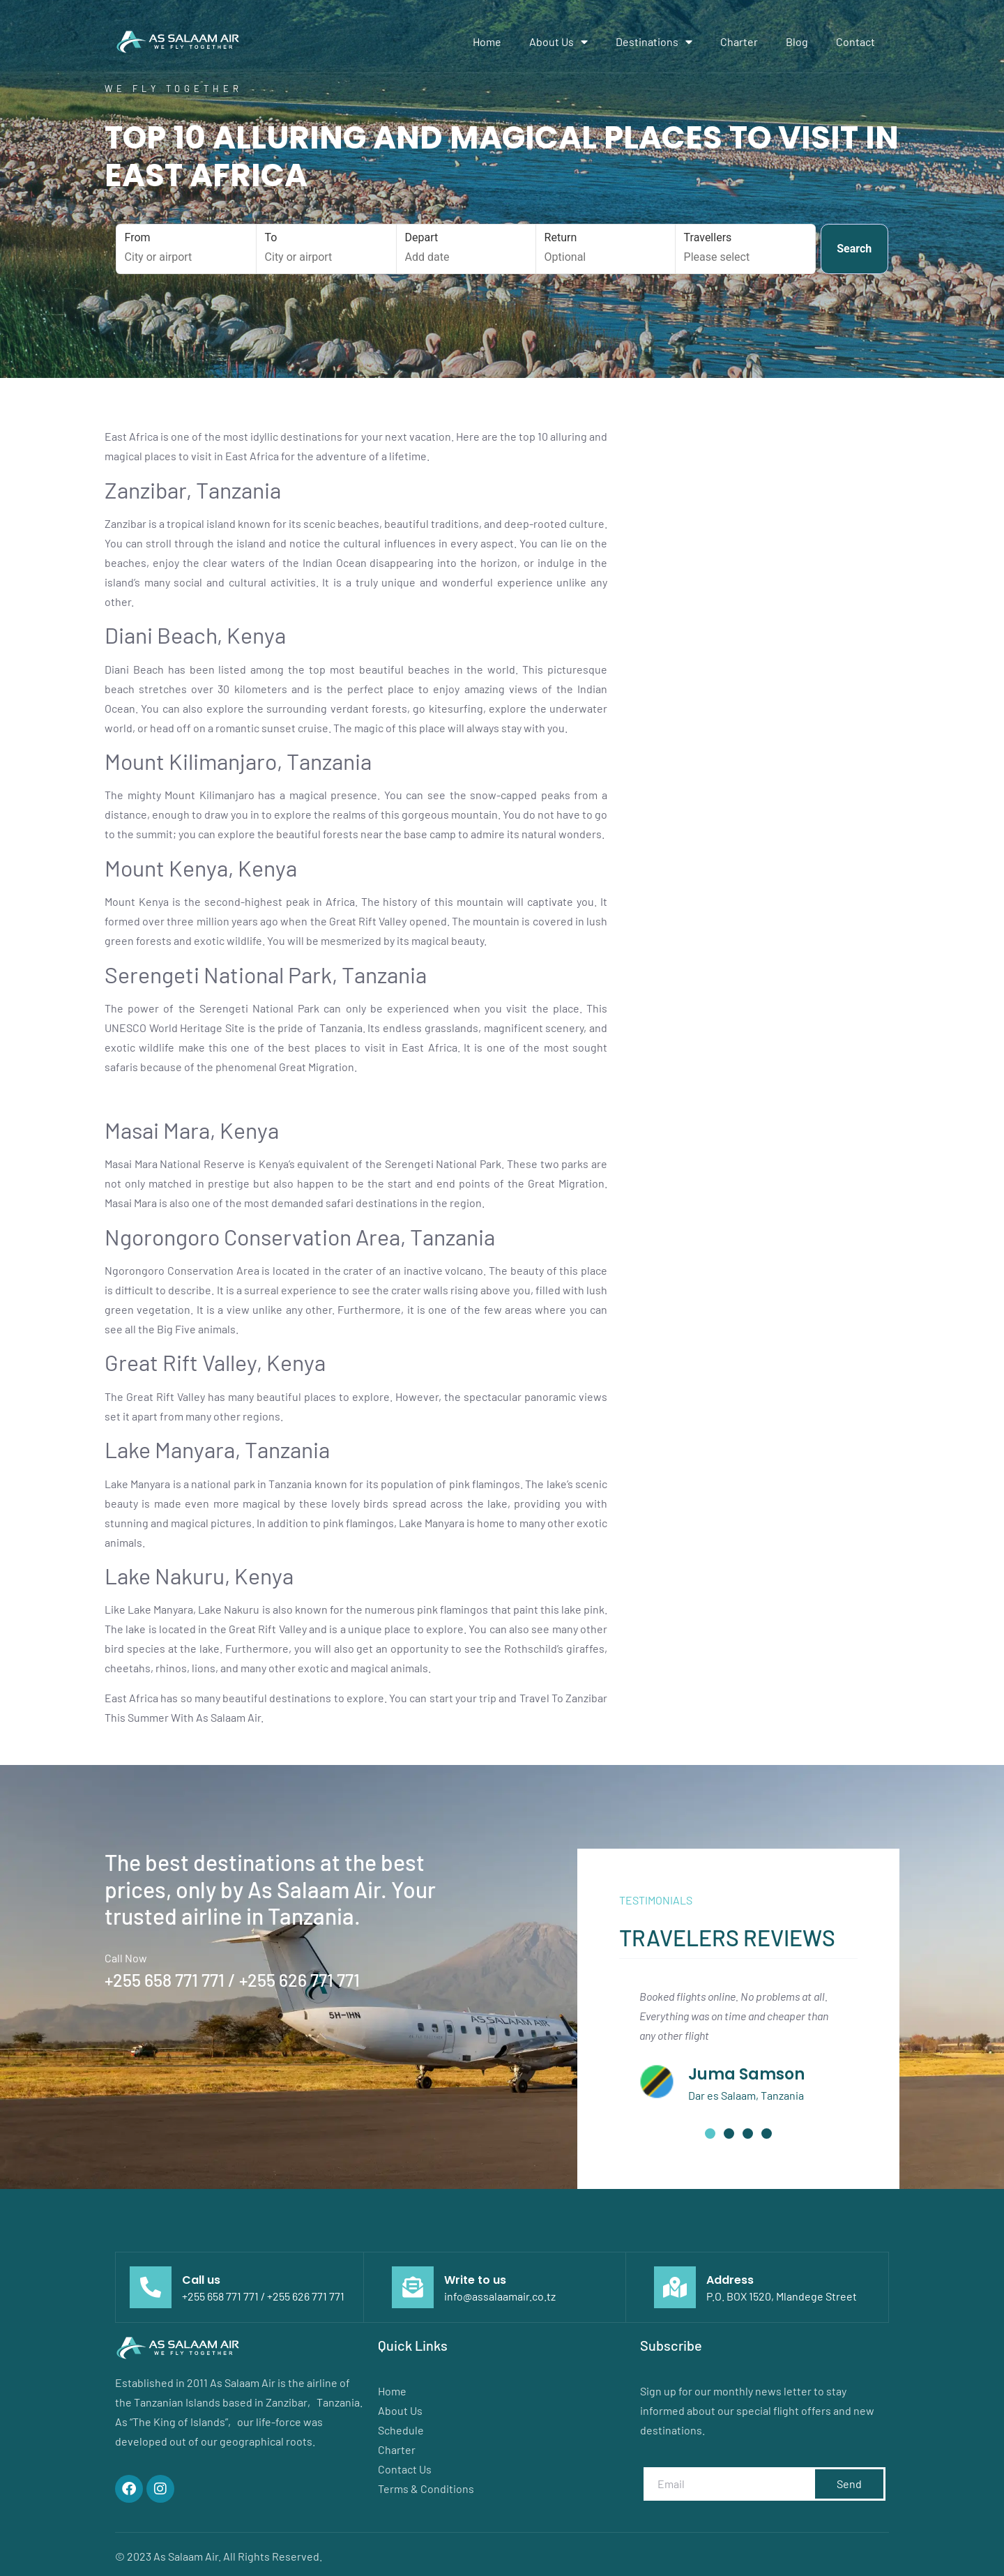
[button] (710, 2133)
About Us (558, 41)
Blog (797, 41)
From (187, 248)
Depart (466, 248)
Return (606, 248)
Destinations (654, 41)
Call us (201, 2280)
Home (487, 41)
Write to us (475, 2280)
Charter (739, 41)
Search (854, 248)
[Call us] (151, 2287)
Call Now (126, 1957)
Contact (855, 41)
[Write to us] (413, 2287)
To (327, 248)
